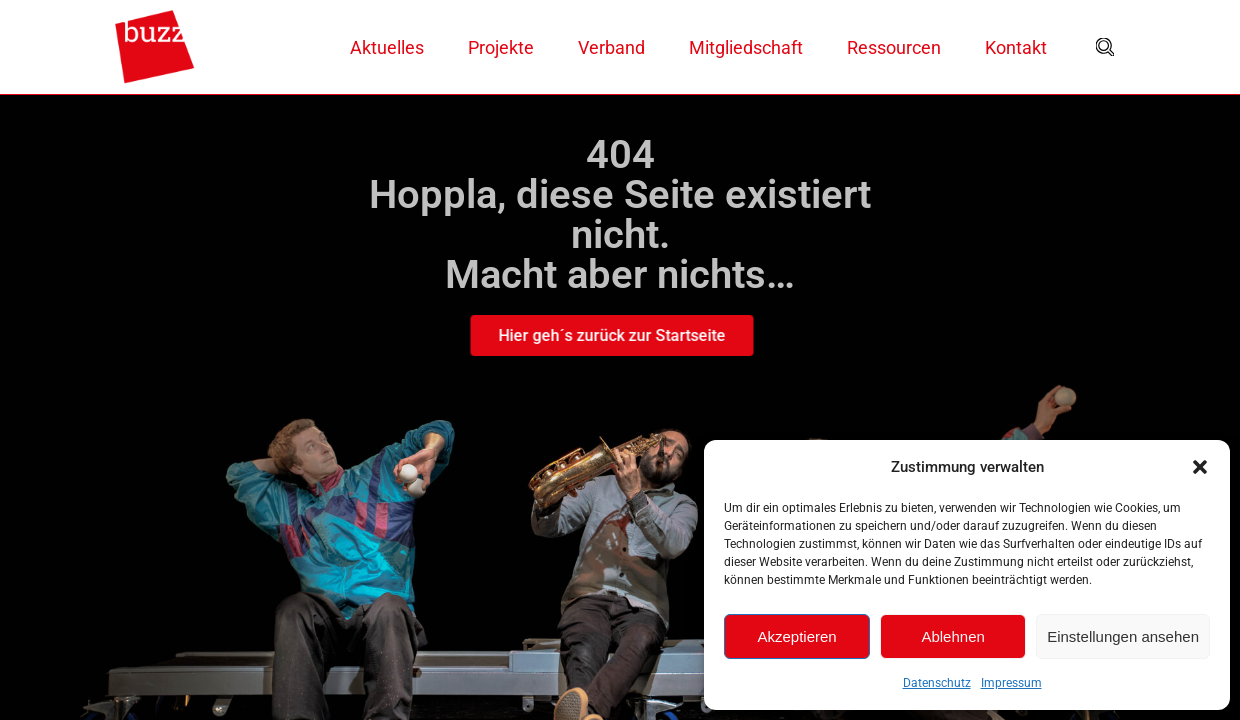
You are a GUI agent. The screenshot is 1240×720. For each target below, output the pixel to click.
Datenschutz (937, 683)
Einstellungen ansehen (1123, 636)
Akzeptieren (796, 636)
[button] (1200, 467)
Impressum (1011, 683)
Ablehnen (952, 636)
